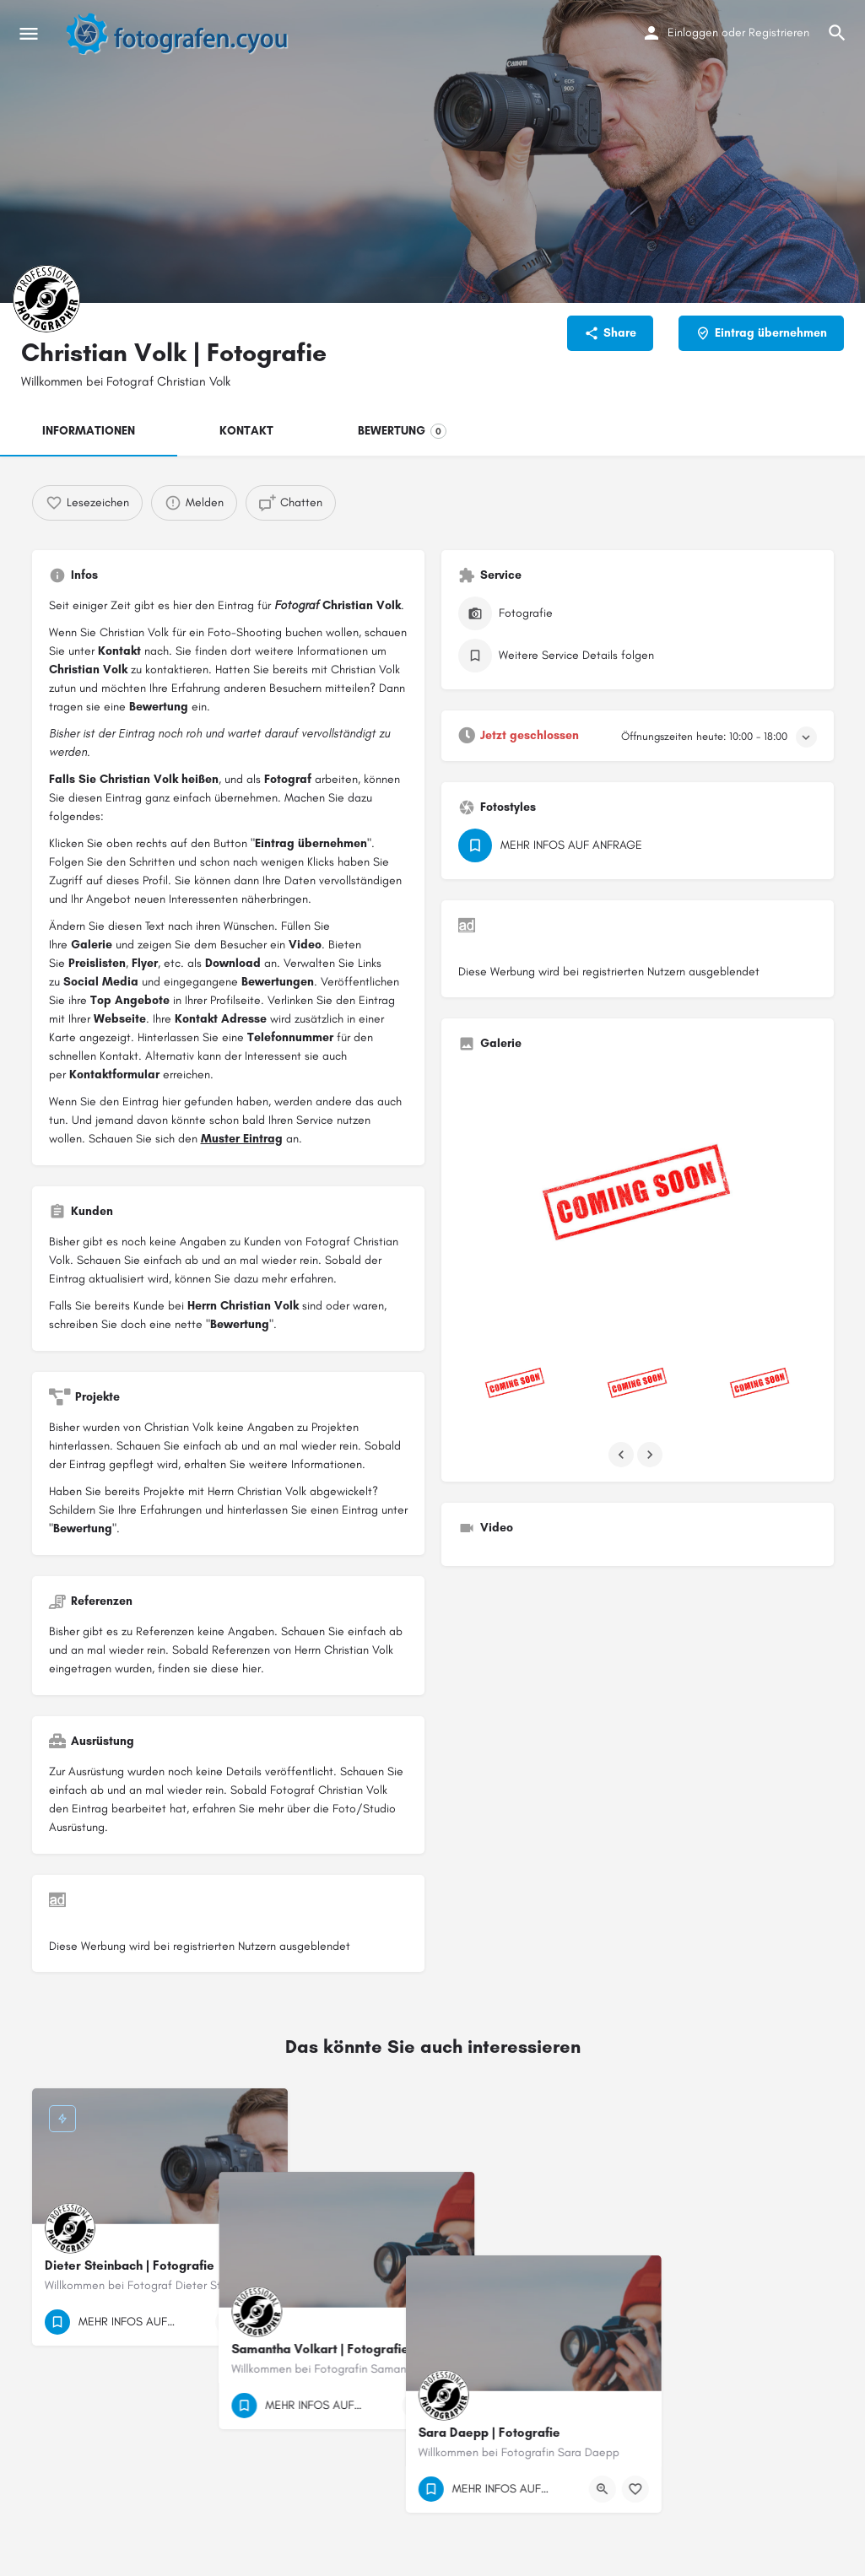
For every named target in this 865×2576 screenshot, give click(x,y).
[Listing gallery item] (515, 1385)
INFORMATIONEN (88, 431)
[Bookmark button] (261, 2322)
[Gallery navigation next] (651, 1454)
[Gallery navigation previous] (622, 1454)
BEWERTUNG (402, 431)
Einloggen (693, 32)
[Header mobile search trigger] (837, 33)
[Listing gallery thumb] (637, 1199)
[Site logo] (185, 34)
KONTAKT (246, 431)
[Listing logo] (46, 298)
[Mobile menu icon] (29, 34)
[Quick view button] (228, 2322)
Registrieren (779, 32)
